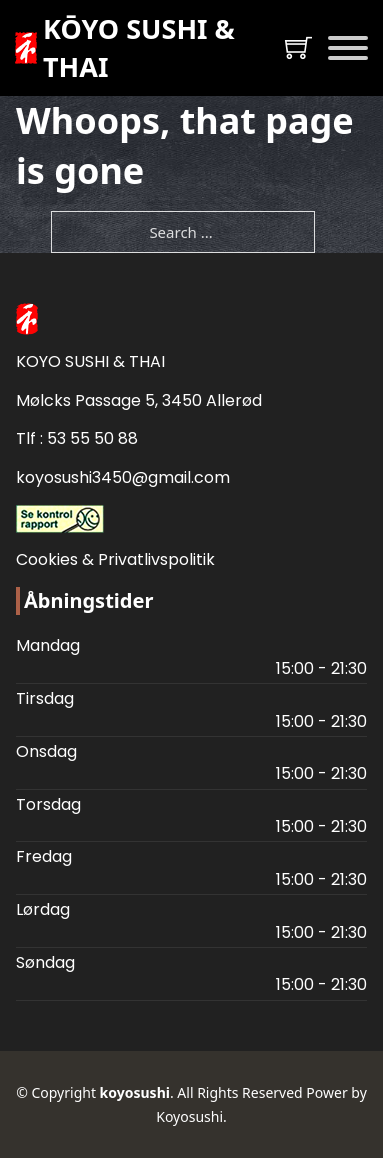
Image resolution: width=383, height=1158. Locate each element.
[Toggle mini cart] (298, 47)
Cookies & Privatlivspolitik (115, 559)
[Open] (348, 48)
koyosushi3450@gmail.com (123, 477)
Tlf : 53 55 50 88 (77, 438)
